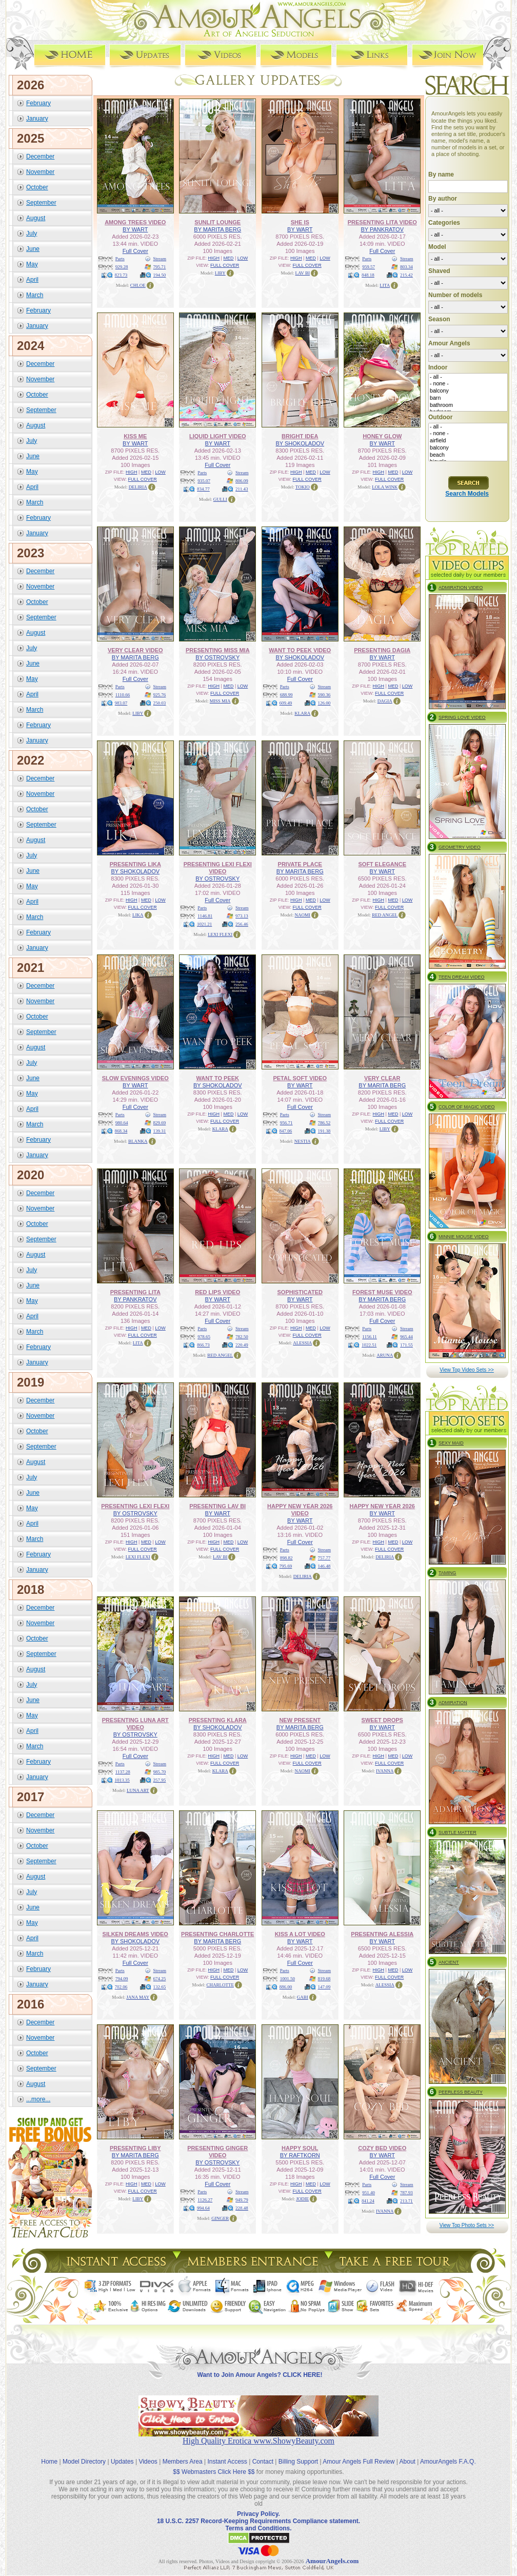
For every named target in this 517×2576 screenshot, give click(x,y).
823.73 (121, 275)
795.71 (159, 266)
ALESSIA (302, 1342)
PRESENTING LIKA (135, 864)
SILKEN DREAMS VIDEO (135, 1934)
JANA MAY (137, 1997)
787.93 (406, 2192)
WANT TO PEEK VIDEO (300, 650)
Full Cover (135, 251)
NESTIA (302, 1141)
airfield (468, 440)
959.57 (368, 266)
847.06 (286, 1131)
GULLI (220, 499)
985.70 (159, 1771)
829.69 (159, 1122)
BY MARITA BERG (217, 229)
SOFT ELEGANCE (382, 864)
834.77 (203, 489)
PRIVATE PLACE (300, 864)
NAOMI (303, 915)
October (37, 187)
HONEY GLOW (382, 436)
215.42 (406, 275)
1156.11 (369, 1336)
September (41, 202)
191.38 (324, 1131)
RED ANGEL (384, 915)
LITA (385, 285)
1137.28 (122, 1771)
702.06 (121, 1986)
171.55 (406, 1345)
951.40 (368, 2192)
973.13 (241, 916)
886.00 (286, 1986)
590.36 (324, 694)
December (40, 156)
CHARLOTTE (220, 1984)
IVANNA (384, 1770)
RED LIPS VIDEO (217, 1292)
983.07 (121, 703)
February (38, 103)
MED (228, 258)
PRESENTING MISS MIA (218, 650)
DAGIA (384, 701)
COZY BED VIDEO (382, 2148)
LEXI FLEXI (220, 934)
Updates (122, 2461)
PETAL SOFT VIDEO (300, 1078)
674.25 (159, 1978)
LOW (242, 258)
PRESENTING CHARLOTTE (217, 1934)
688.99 (286, 694)
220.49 (241, 1345)
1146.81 (204, 916)
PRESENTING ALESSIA (382, 1934)
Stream (160, 258)
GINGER (220, 2218)
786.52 (324, 1122)
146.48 (324, 1566)
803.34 (406, 266)
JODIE (302, 2198)
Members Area (183, 2461)
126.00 (324, 703)
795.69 (286, 1566)
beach (468, 455)
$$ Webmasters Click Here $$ (213, 2471)
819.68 (324, 1978)
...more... (38, 2099)
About (407, 2461)
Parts (120, 258)
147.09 (324, 1986)
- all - (468, 377)
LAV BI (302, 273)
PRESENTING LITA (135, 1292)
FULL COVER (224, 265)
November (40, 171)
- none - (468, 383)
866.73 (203, 1345)
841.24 (368, 2200)
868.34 (121, 1131)
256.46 (241, 924)
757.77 (324, 1557)
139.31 (159, 1131)
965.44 (406, 1336)
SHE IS (300, 222)
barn (468, 398)
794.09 (121, 1978)
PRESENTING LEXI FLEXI (135, 1506)
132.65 (159, 1986)
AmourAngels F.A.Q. (448, 2461)
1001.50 (287, 1978)
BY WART (135, 229)
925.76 (159, 694)
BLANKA (138, 1141)
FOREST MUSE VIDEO (382, 1292)
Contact (262, 2461)
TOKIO (302, 487)
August (35, 218)
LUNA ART (138, 1790)
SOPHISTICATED (300, 1292)
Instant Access (227, 2461)
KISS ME (135, 436)
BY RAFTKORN (300, 2155)
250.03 (159, 703)
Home (49, 2461)
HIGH (214, 258)
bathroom (468, 405)
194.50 (159, 275)
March (34, 295)
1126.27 (204, 2199)
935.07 (203, 480)
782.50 (241, 1336)
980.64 (121, 1122)
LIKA (138, 915)
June (32, 248)
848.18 (368, 275)
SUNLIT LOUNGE (217, 222)
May (32, 264)
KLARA (302, 713)
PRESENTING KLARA (218, 1720)
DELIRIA (138, 487)
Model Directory (84, 2461)
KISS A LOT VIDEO (300, 1934)
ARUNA (384, 1355)
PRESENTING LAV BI (217, 1506)
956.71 (286, 1122)
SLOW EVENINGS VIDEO (135, 1078)
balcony (468, 391)
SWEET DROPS (382, 1720)
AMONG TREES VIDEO (135, 222)
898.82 (286, 1557)
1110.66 (122, 694)
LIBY (220, 273)
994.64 (203, 2208)
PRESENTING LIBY (135, 2148)
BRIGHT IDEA (300, 436)
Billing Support (298, 2461)
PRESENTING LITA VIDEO (382, 222)
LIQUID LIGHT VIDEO (217, 436)
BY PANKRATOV (382, 229)
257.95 (159, 1780)
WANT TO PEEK (217, 1078)
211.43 (241, 489)
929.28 (121, 266)
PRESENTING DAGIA (382, 650)
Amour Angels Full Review (358, 2461)
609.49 (286, 703)
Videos (147, 2461)
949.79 (241, 2199)
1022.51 (369, 1345)
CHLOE (138, 285)
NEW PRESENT (300, 1720)
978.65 (203, 1336)
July (31, 233)
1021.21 (204, 924)
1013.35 (122, 1780)
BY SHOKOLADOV (299, 443)
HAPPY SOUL (300, 2148)
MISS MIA (220, 701)
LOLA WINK (384, 487)
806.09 (241, 480)
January (37, 118)
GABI (302, 1997)
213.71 (406, 2200)
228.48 (241, 2208)
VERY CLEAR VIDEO (135, 650)
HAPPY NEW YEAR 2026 (382, 1506)
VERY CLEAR (382, 1078)
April (32, 279)
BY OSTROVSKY (217, 657)
